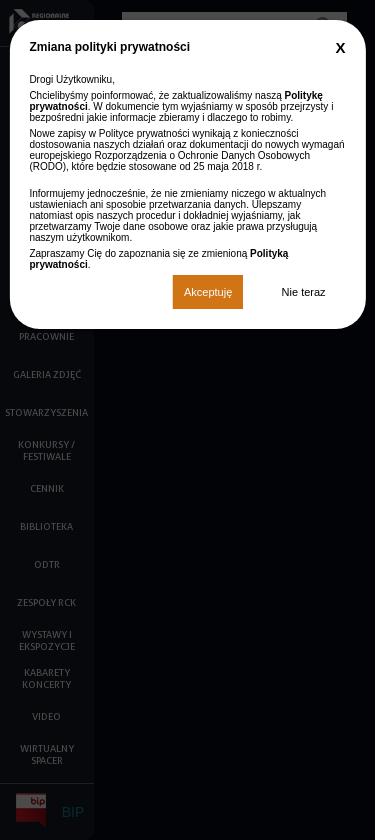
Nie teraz (304, 292)
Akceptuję (208, 292)
